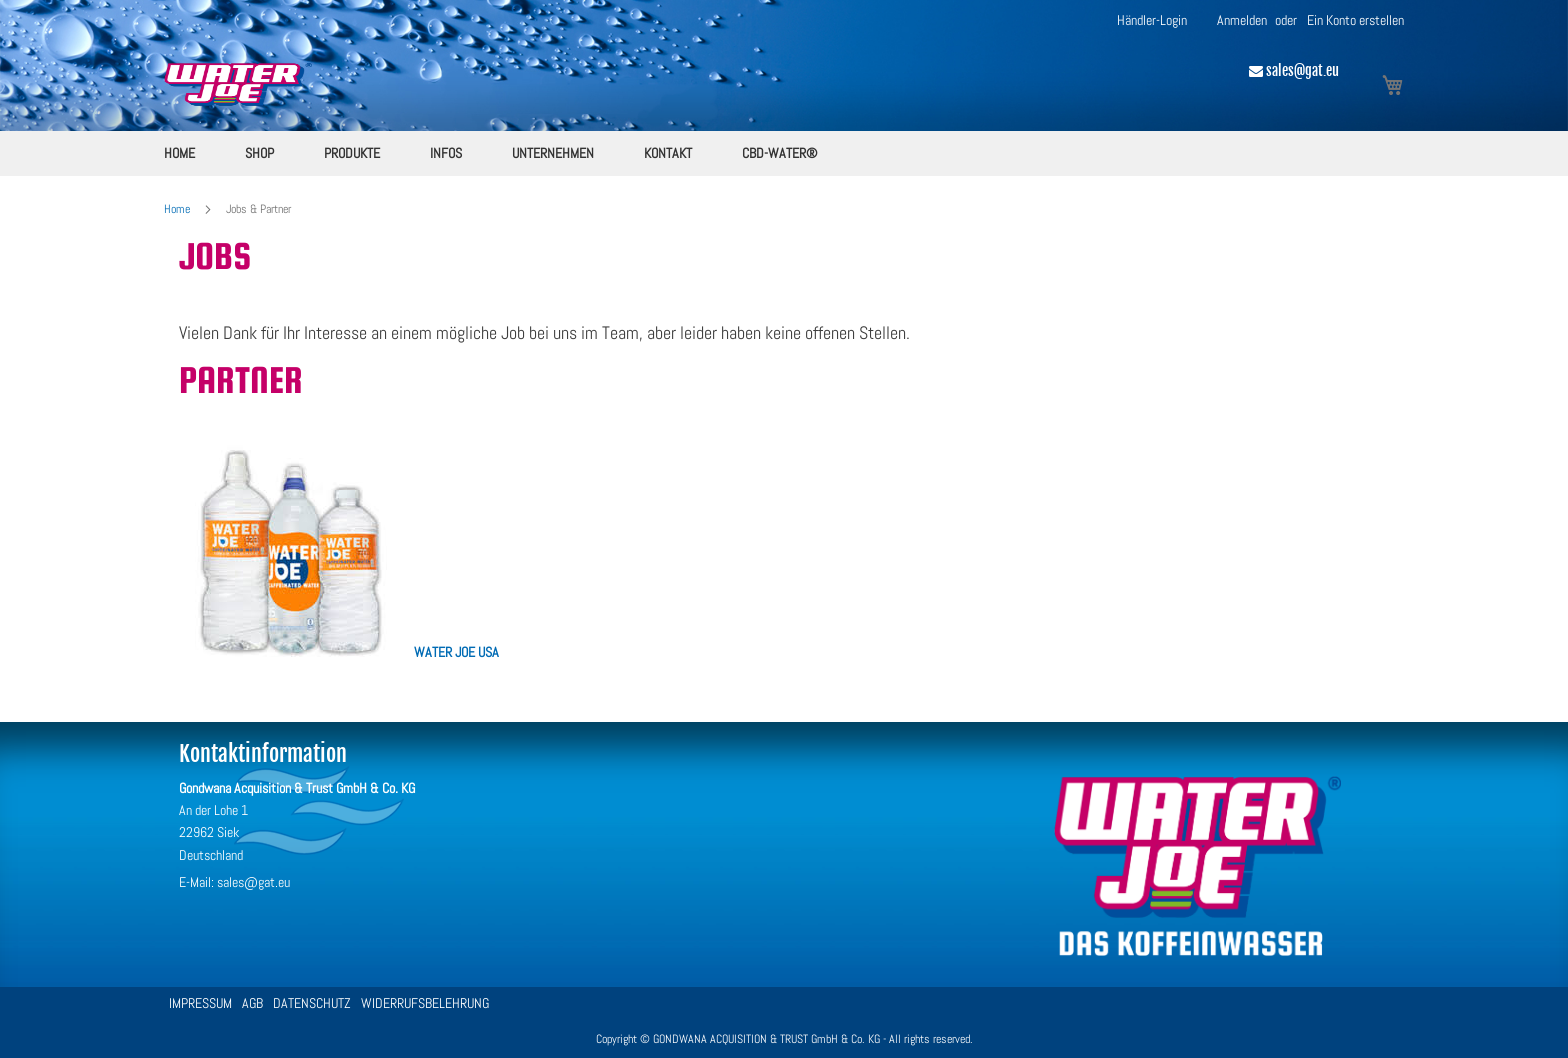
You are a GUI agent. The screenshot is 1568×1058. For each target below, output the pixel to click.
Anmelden (1242, 20)
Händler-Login (1152, 20)
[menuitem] (179, 153)
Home (178, 209)
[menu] (784, 153)
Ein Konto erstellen (1355, 20)
